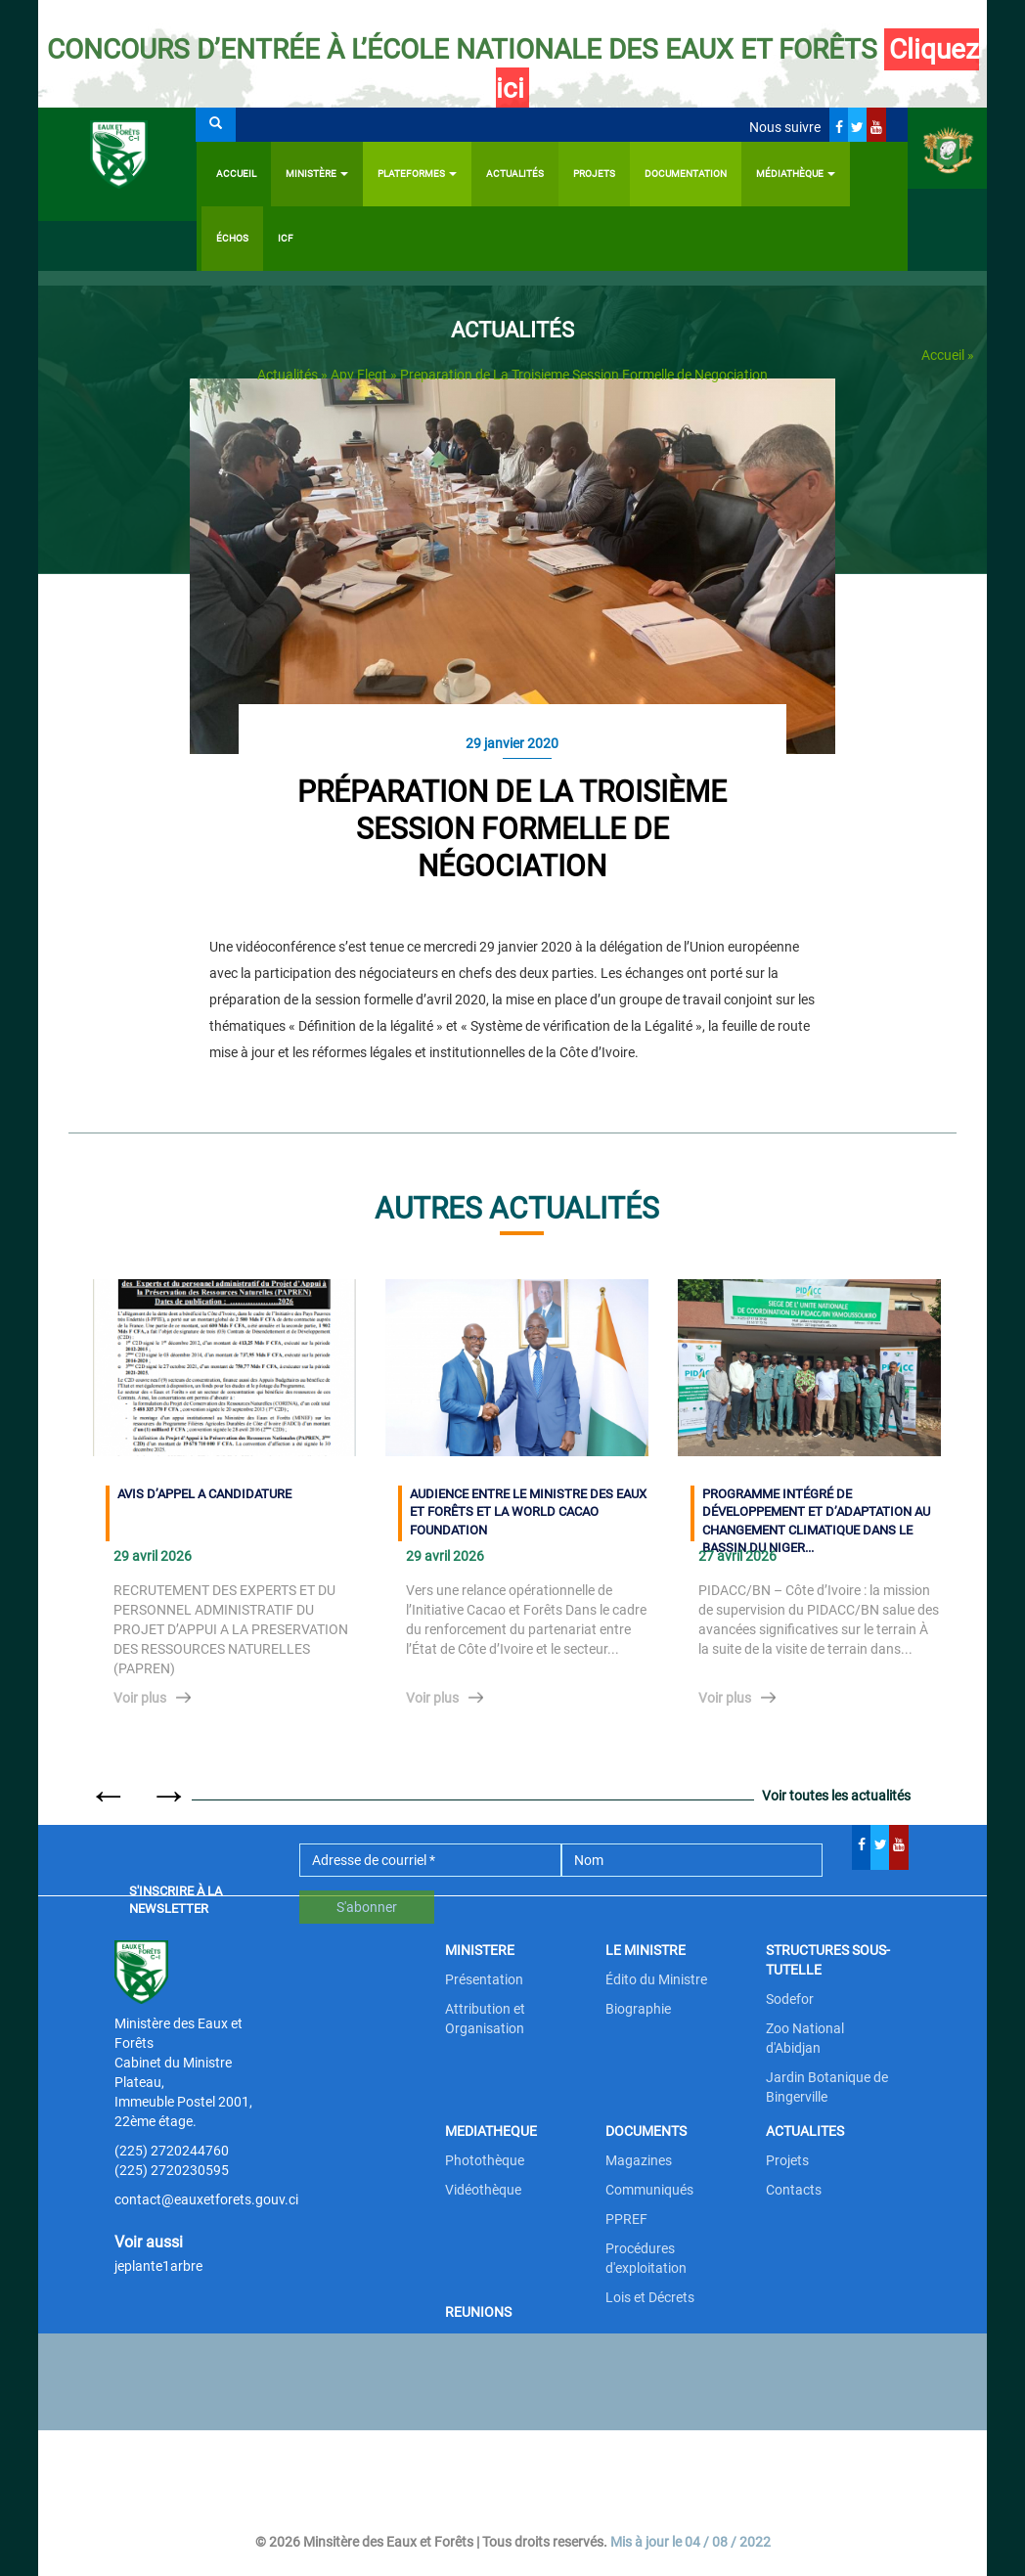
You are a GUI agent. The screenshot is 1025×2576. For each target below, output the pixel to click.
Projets (594, 173)
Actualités (515, 173)
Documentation (686, 173)
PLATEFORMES (417, 173)
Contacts (794, 2190)
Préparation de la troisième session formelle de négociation (512, 829)
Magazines (638, 2160)
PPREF (626, 2219)
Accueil (236, 173)
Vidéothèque (483, 2190)
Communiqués (649, 2190)
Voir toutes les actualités (836, 1795)
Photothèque (484, 2160)
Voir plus (139, 1698)
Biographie (638, 2009)
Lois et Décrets (649, 2297)
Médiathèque (795, 173)
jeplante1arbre (158, 2266)
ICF (285, 238)
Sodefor (790, 1999)
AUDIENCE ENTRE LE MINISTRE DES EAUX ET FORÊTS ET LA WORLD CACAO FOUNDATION (528, 1512)
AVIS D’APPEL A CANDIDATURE (204, 1494)
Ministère (317, 173)
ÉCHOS (232, 238)
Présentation (484, 1979)
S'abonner (366, 1907)
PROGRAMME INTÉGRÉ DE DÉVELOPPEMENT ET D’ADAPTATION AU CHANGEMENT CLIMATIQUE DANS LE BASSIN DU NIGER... (816, 1514)
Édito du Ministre (656, 1979)
